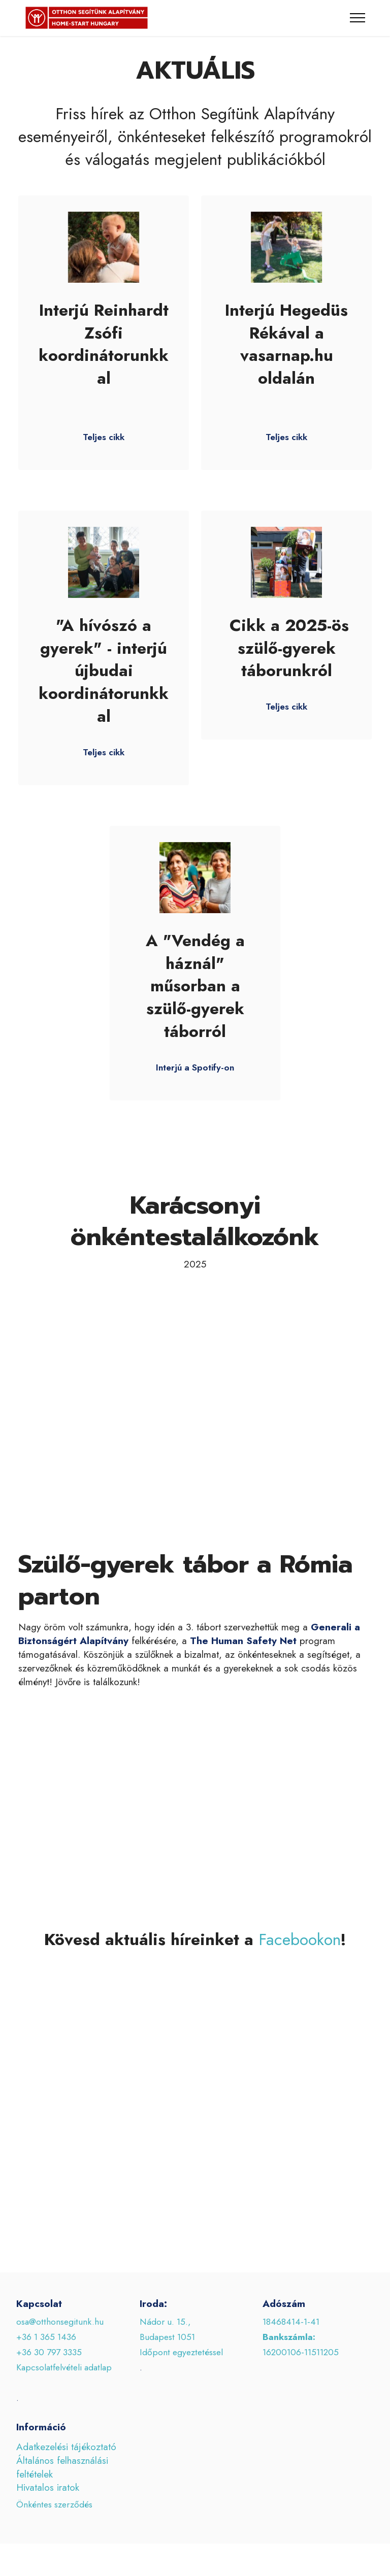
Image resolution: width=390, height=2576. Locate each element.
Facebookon (299, 1957)
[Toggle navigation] (358, 18)
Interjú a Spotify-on (195, 1085)
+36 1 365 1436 (46, 2355)
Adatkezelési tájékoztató (66, 2465)
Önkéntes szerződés (54, 2504)
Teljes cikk (103, 455)
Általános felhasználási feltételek (62, 2485)
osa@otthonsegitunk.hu (60, 2340)
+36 (25, 2370)
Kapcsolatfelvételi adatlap (64, 2385)
